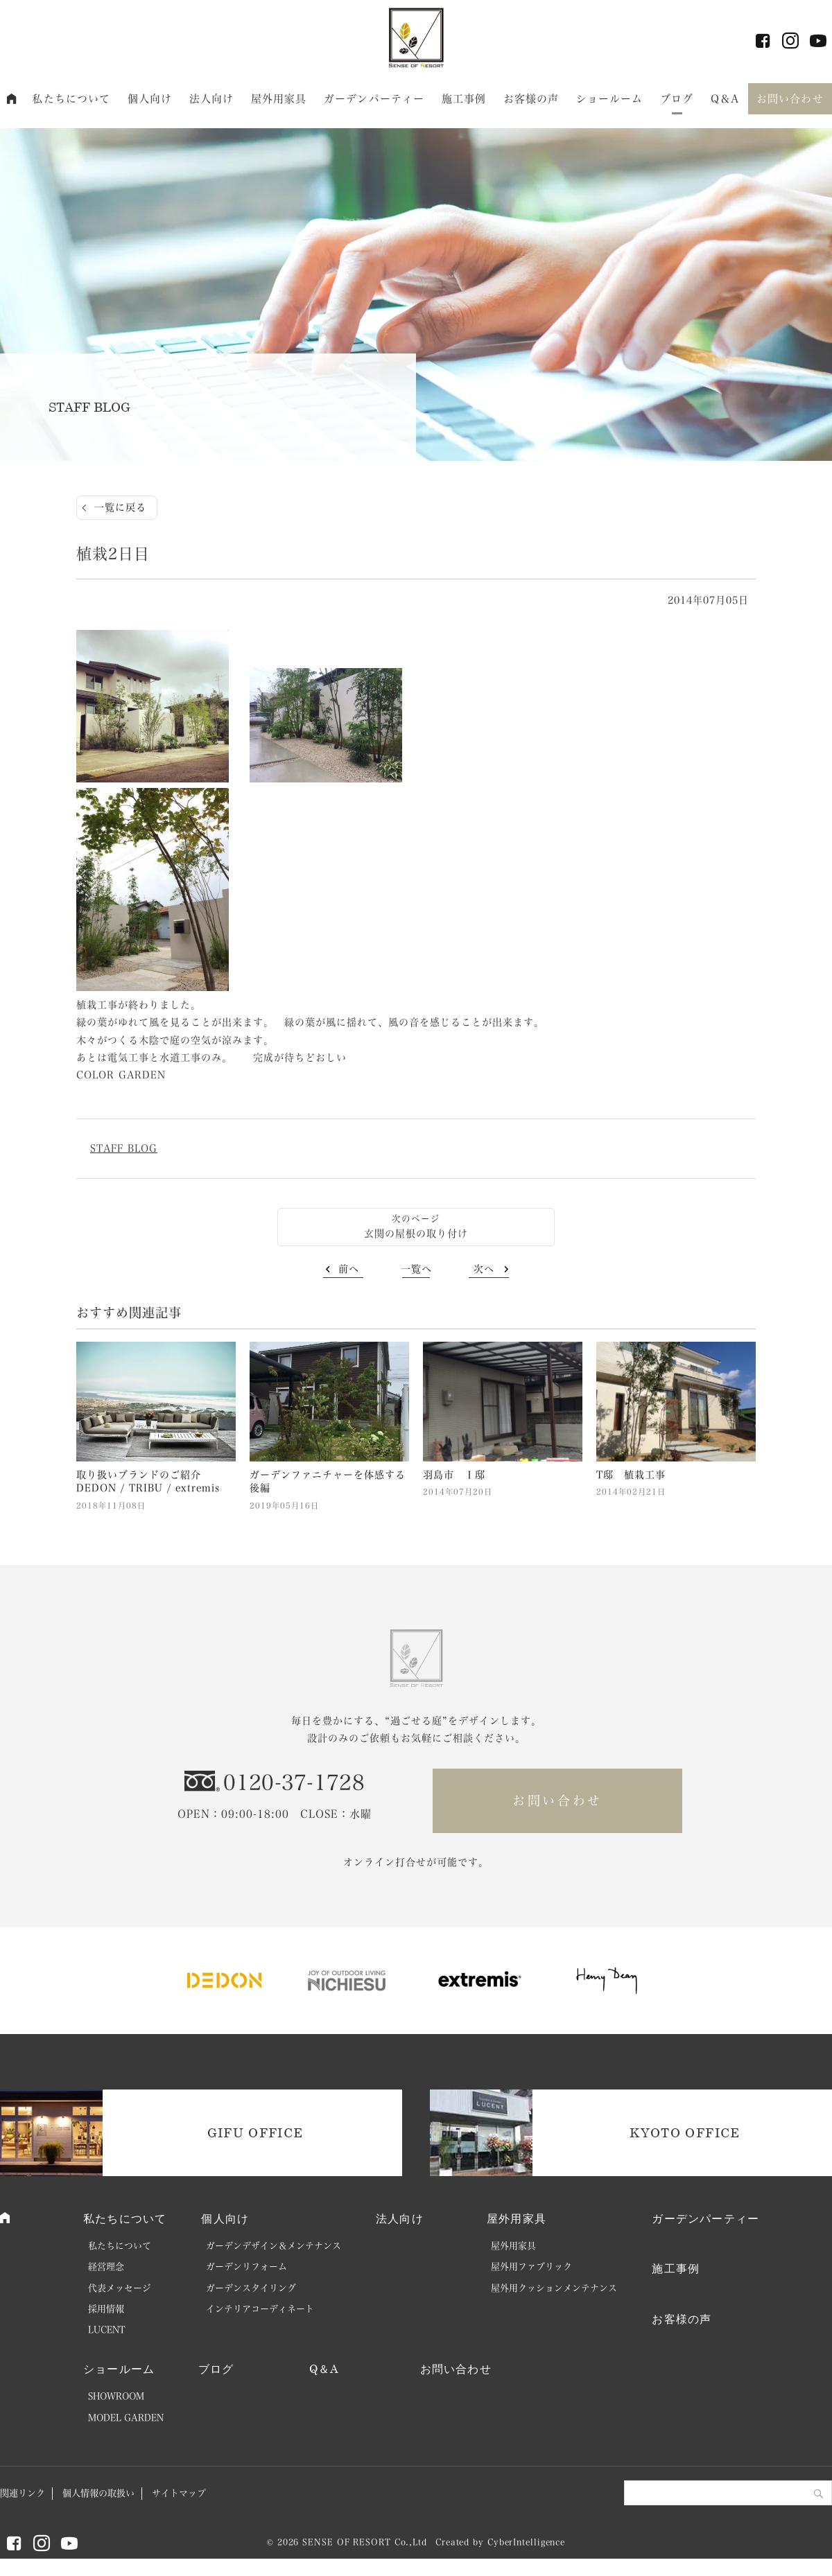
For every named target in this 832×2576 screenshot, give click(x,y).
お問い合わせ (790, 99)
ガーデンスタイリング (251, 2288)
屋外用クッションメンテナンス (554, 2288)
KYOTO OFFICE (685, 2132)
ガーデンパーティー (374, 99)
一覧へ (416, 1269)
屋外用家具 (279, 99)
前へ (348, 1269)
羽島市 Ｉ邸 (454, 1475)
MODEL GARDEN (126, 2417)
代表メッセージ (119, 2288)
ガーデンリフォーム (246, 2266)
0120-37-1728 (294, 1782)
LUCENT (106, 2329)
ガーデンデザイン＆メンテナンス (273, 2245)
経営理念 (106, 2266)
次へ (484, 1269)
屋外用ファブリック (531, 2266)
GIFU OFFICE (255, 2132)
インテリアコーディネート (260, 2308)
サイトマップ (179, 2493)
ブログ (676, 99)
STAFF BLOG (123, 1148)
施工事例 (464, 99)
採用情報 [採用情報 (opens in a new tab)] (106, 2308)
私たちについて (71, 99)
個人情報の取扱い (98, 2493)
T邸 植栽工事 (631, 1475)
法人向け (211, 99)
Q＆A (725, 99)
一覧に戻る (120, 507)
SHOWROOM (116, 2396)
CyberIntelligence (526, 2542)
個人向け (150, 99)
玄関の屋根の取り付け (416, 1233)
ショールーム (609, 99)
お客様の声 (531, 99)
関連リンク (22, 2493)
